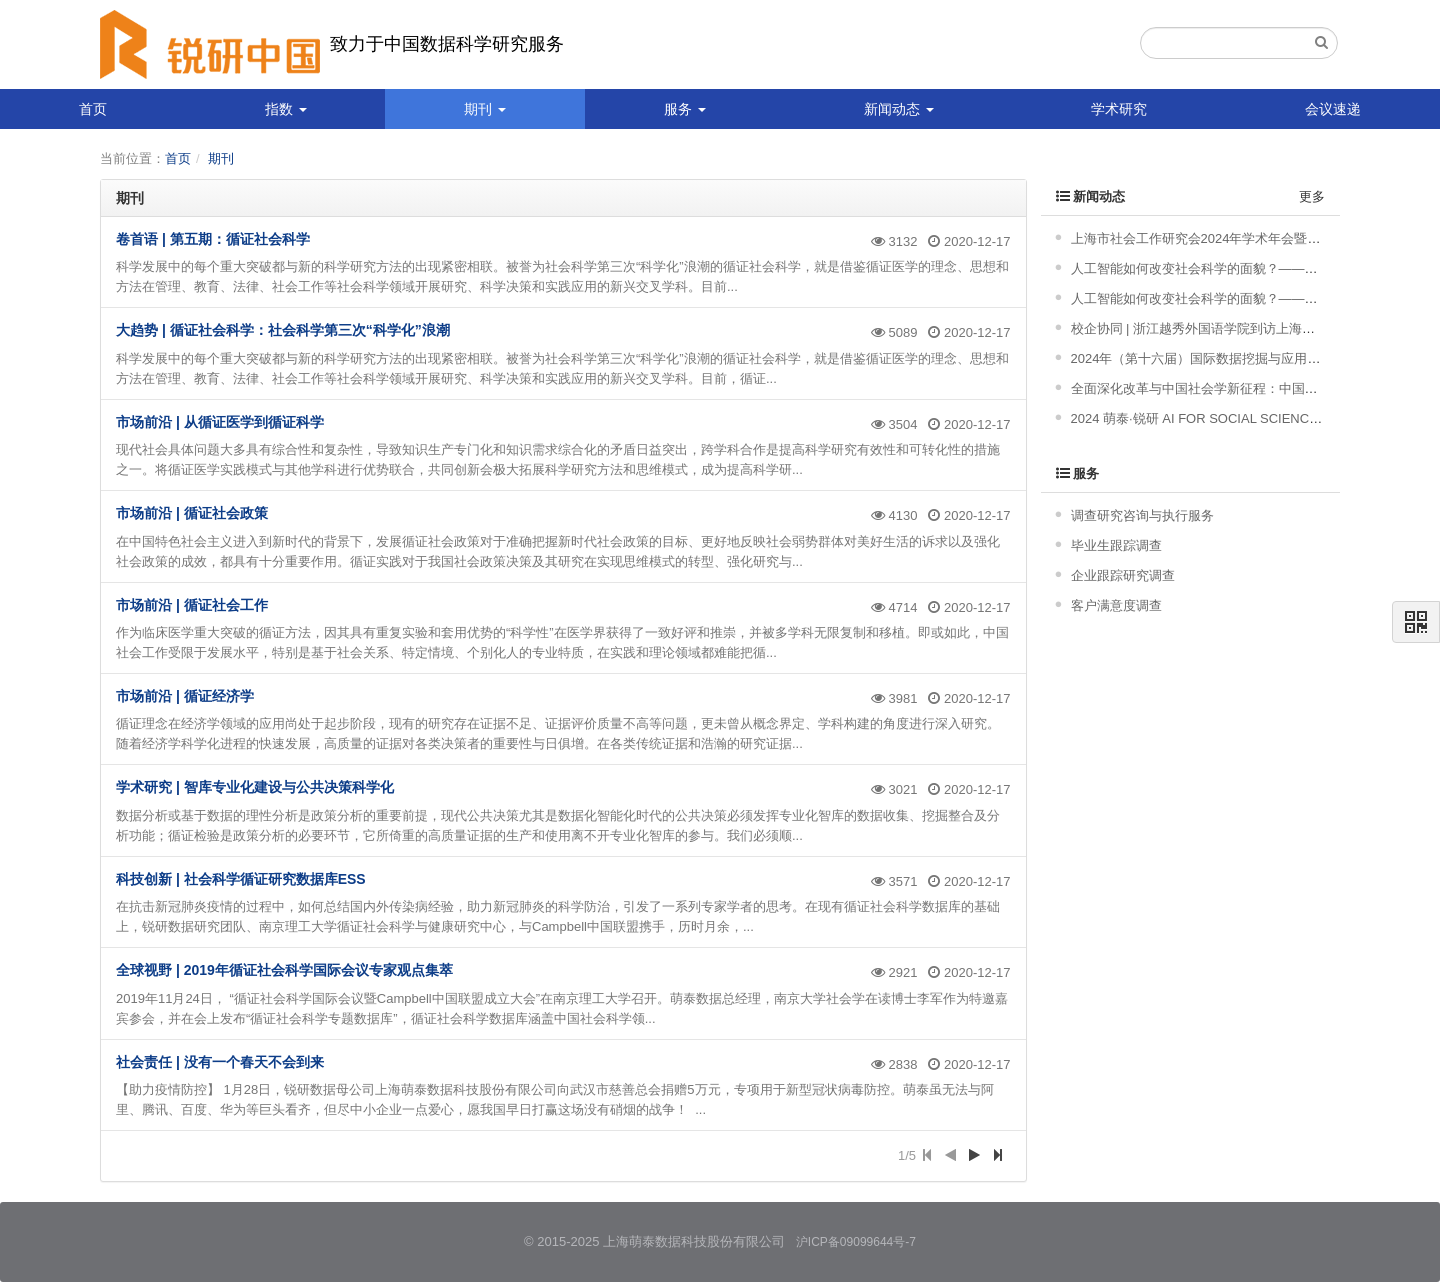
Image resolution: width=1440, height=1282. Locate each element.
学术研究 (1119, 109)
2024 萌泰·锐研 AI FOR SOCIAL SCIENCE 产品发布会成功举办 (1255, 418)
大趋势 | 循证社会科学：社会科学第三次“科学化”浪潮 (283, 330)
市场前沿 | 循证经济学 (185, 696)
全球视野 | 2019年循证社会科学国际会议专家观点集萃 (284, 970)
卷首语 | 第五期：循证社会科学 (213, 239)
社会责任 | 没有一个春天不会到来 (220, 1062)
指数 (286, 109)
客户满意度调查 (1116, 605)
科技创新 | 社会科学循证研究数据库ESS (241, 879)
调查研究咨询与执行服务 (1142, 515)
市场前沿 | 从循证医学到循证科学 (220, 422)
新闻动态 (899, 109)
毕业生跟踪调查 (1116, 545)
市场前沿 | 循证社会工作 (192, 605)
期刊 (485, 109)
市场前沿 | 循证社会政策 (192, 513)
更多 (1312, 196)
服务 (685, 109)
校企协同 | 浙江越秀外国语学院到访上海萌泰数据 (1213, 328)
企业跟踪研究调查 (1123, 575)
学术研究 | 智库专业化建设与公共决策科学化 (255, 787)
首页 (93, 109)
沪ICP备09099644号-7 (856, 1242)
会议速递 (1333, 109)
